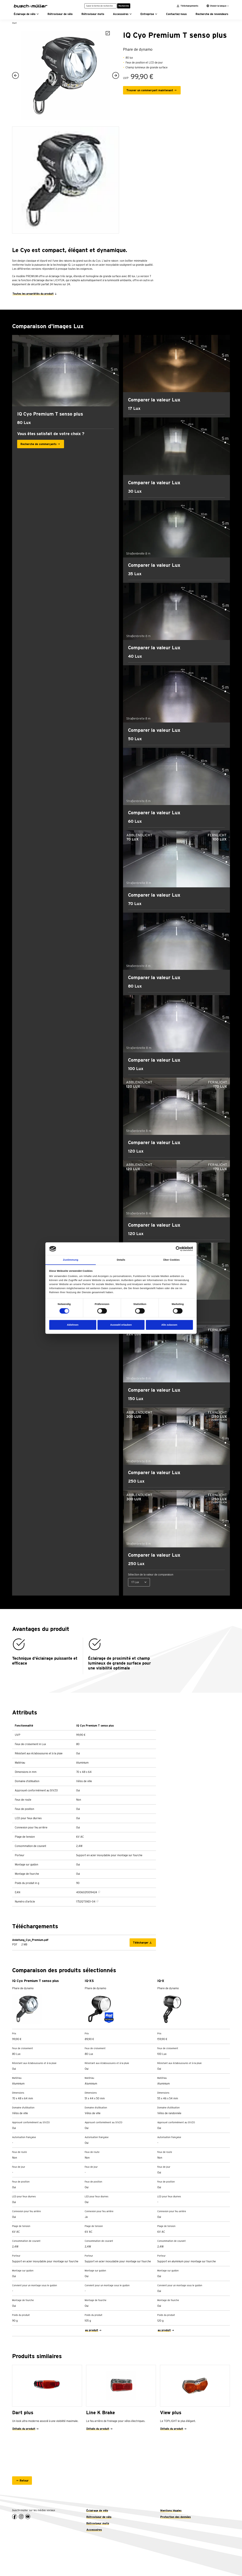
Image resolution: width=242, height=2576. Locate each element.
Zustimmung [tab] (70, 1259)
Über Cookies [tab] (171, 1259)
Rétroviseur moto (97, 2523)
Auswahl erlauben (121, 1324)
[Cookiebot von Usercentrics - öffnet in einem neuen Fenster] (178, 1248)
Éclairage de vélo (97, 2510)
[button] (26, 14)
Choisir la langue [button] (216, 6)
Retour (24, 2480)
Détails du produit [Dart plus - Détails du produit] (23, 2428)
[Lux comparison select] (139, 1582)
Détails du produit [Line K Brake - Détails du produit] (97, 2428)
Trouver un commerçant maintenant (149, 90)
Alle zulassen (169, 1324)
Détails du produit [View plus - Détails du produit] (171, 2428)
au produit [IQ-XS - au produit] (91, 2330)
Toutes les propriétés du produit (33, 293)
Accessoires (94, 2530)
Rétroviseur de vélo (98, 2517)
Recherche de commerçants (38, 444)
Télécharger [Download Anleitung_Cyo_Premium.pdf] (140, 1942)
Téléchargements (187, 6)
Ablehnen (72, 1324)
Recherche (123, 6)
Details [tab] (121, 1259)
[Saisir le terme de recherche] (100, 5)
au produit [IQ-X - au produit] (164, 2330)
